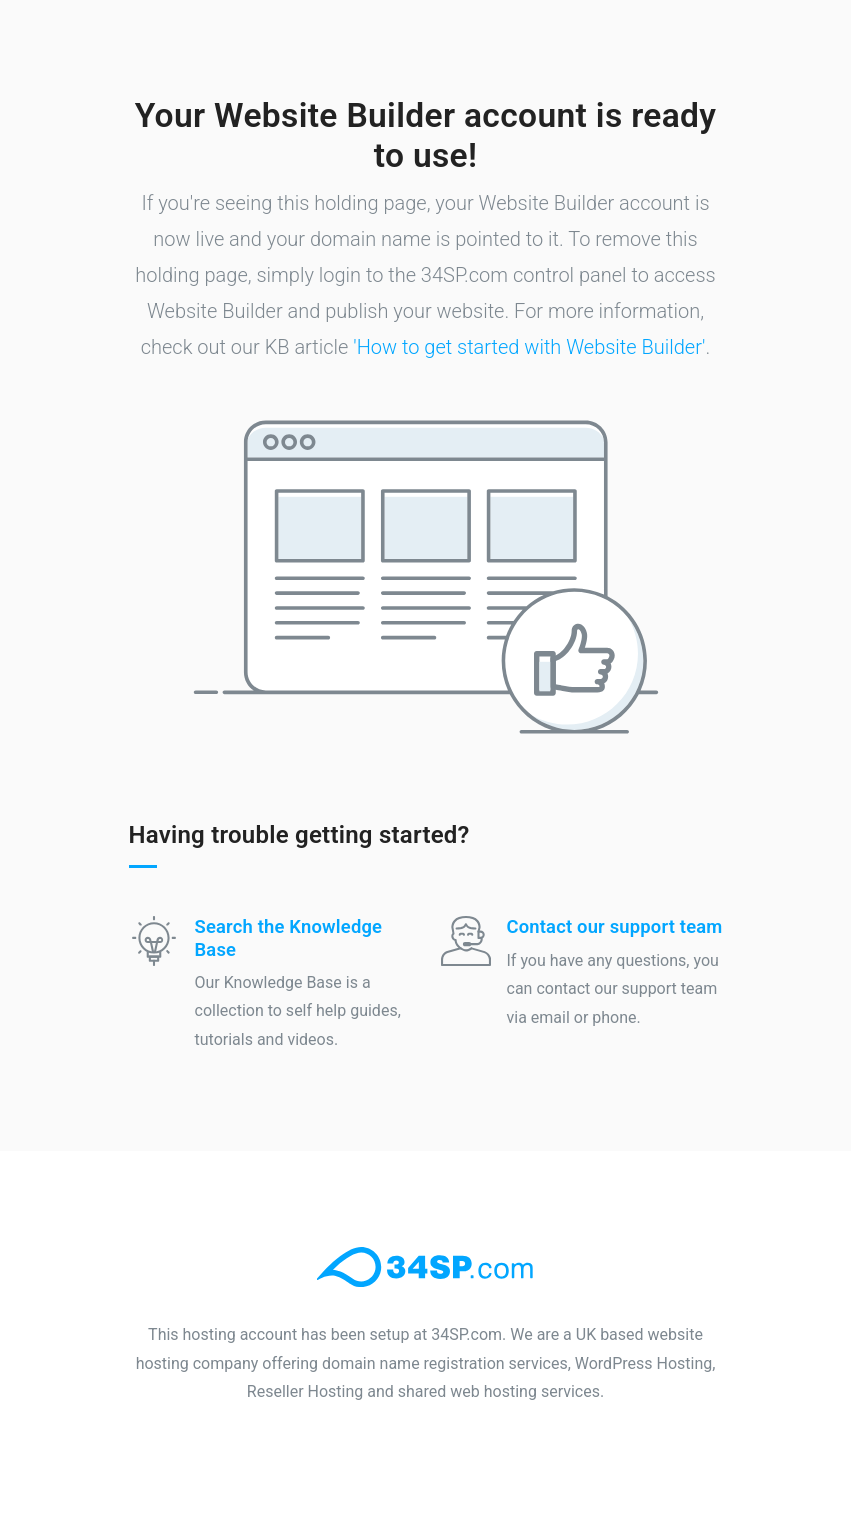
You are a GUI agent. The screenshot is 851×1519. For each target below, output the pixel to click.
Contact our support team (615, 926)
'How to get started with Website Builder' (529, 347)
